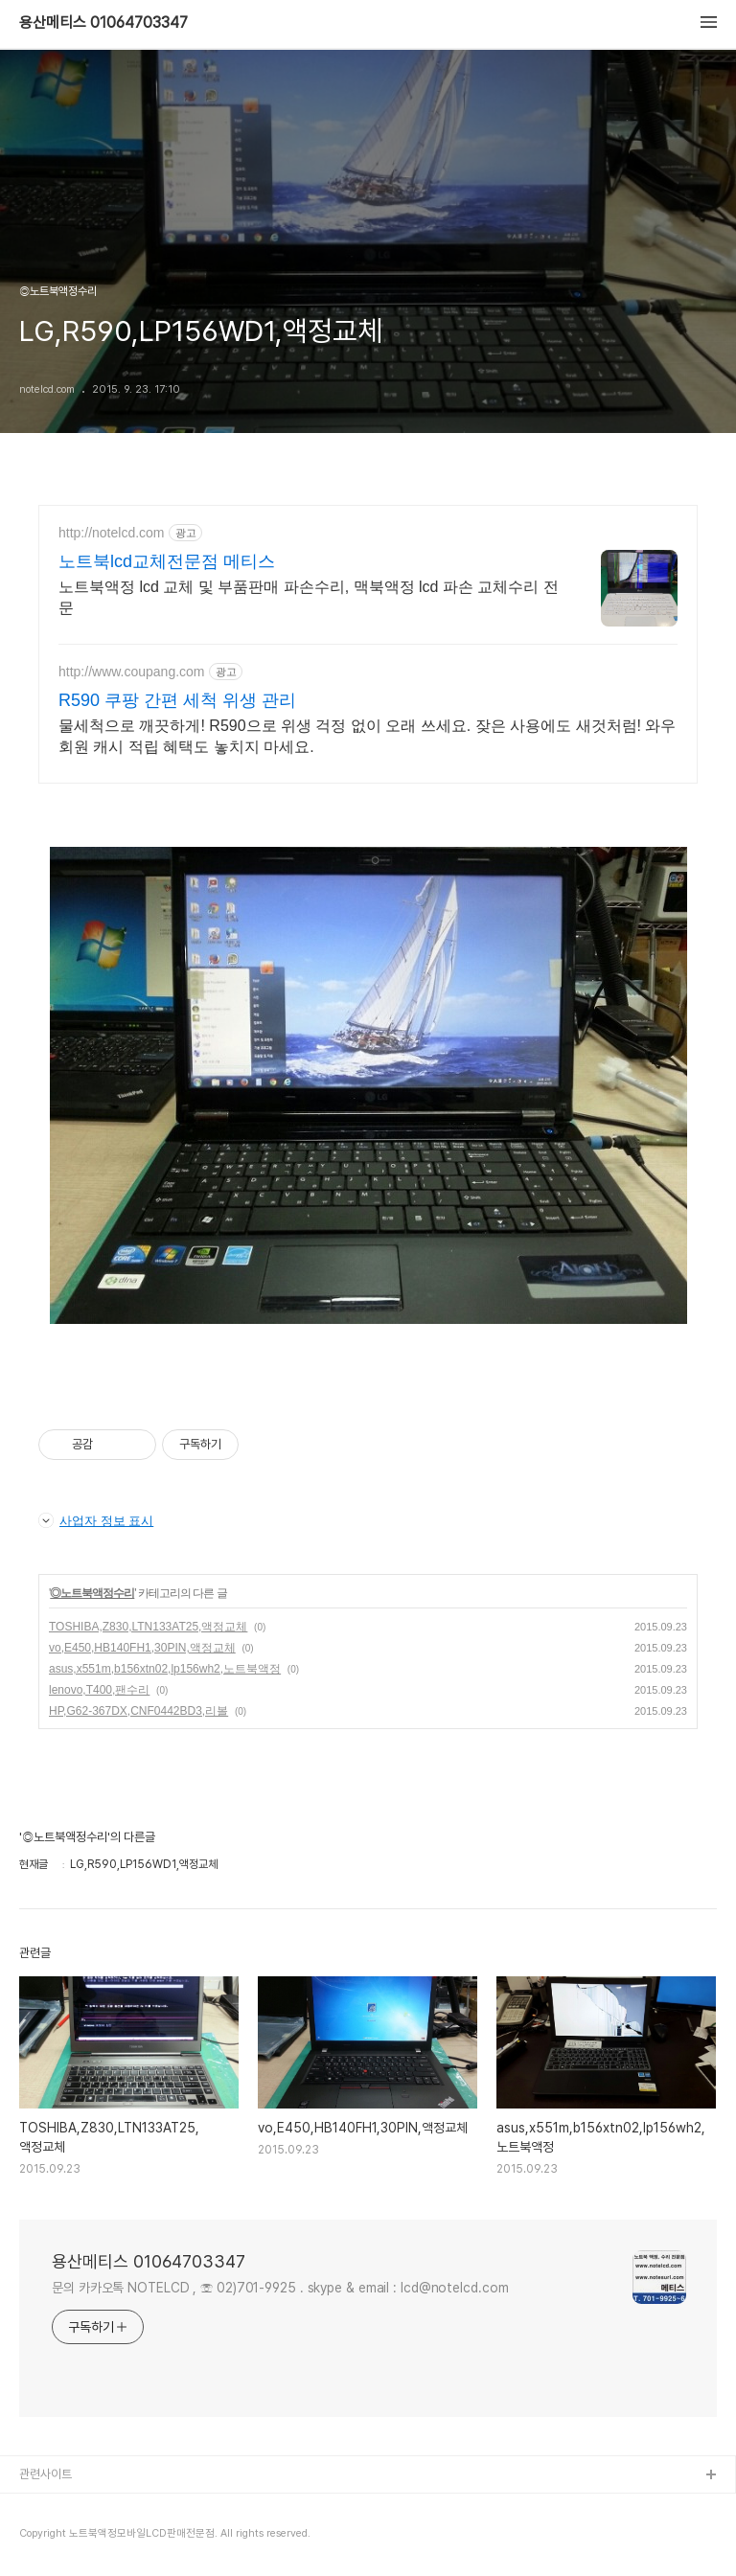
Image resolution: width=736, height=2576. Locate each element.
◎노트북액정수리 (92, 1593)
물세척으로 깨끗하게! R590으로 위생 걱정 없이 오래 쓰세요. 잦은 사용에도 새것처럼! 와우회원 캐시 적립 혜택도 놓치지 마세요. (367, 736)
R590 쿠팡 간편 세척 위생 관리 (177, 700)
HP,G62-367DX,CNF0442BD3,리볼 (138, 1711)
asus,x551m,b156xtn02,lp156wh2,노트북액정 (165, 1669)
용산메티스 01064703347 (103, 23)
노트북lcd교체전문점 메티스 (166, 561)
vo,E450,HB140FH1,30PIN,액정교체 (142, 1647)
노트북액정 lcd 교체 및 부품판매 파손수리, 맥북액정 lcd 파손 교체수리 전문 (308, 597)
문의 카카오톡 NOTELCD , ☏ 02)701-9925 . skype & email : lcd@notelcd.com (280, 2287)
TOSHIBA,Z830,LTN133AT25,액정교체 (148, 1626)
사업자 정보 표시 (95, 1520)
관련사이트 (45, 2474)
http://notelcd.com (111, 532)
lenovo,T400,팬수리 (99, 1690)
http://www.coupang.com (131, 671)
